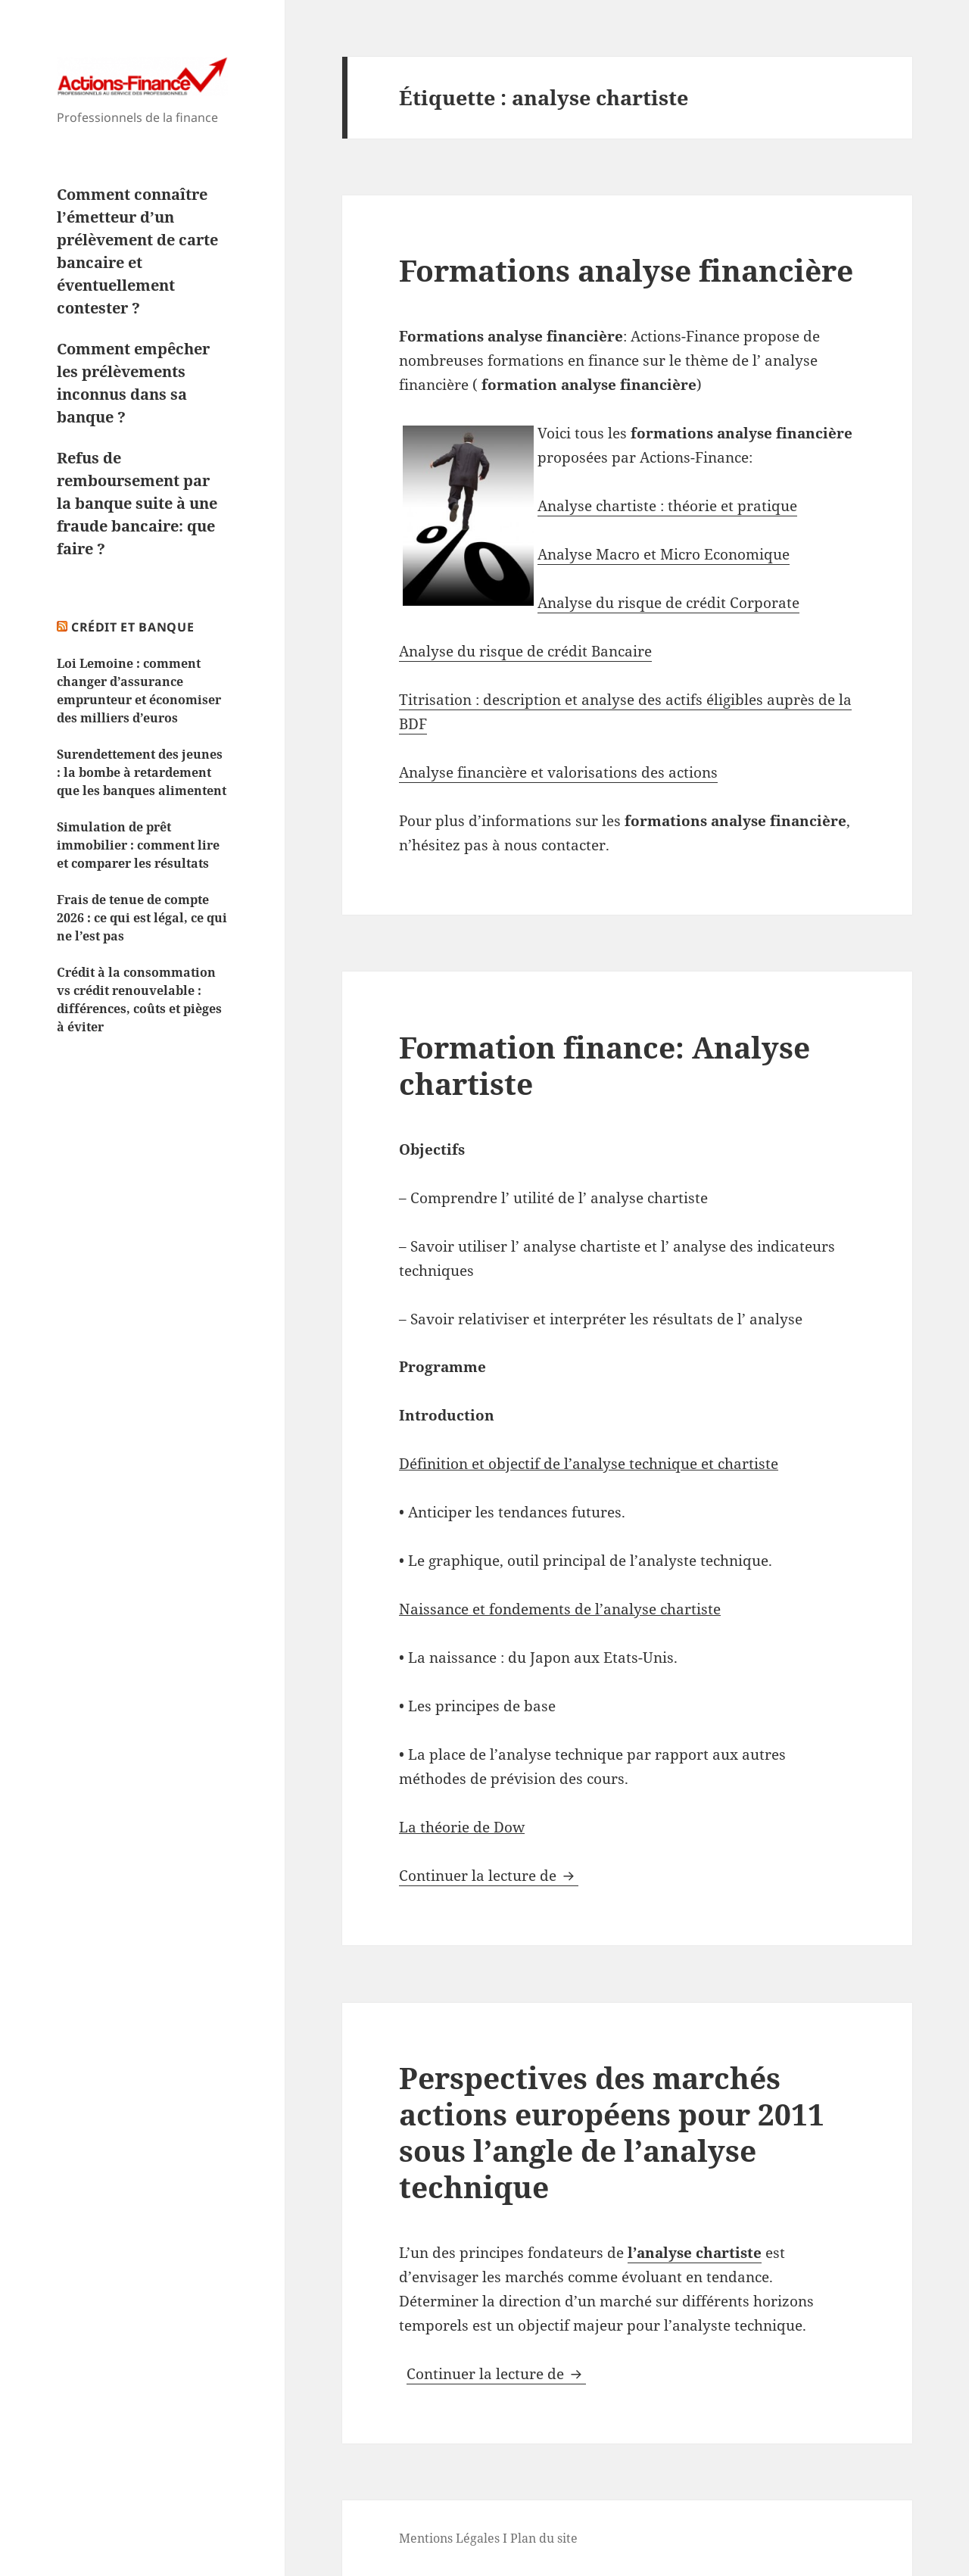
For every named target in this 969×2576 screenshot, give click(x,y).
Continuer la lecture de (488, 1875)
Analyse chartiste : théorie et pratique (667, 506)
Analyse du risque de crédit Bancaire (525, 651)
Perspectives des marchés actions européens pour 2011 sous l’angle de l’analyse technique (611, 2131)
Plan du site (544, 2538)
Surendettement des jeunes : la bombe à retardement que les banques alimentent (141, 772)
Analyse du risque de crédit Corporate (668, 603)
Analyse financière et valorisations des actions (558, 772)
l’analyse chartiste (695, 2253)
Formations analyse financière (626, 270)
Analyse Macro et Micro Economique (663, 554)
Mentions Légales (449, 2538)
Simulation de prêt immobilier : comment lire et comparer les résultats (138, 845)
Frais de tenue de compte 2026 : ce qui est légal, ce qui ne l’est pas (142, 917)
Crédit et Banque (132, 627)
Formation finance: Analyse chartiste (604, 1065)
